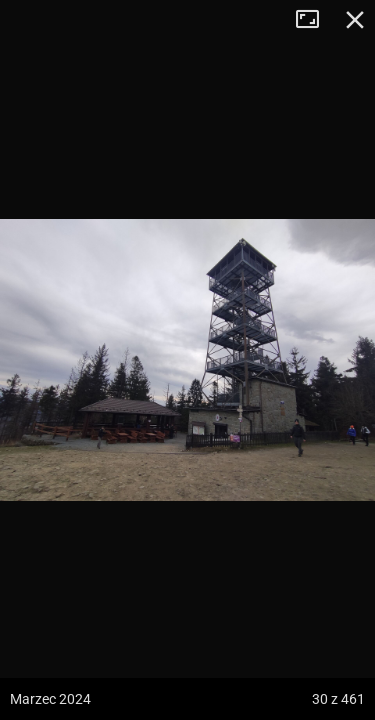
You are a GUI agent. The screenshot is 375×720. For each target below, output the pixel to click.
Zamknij (355, 20)
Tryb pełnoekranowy (315, 20)
